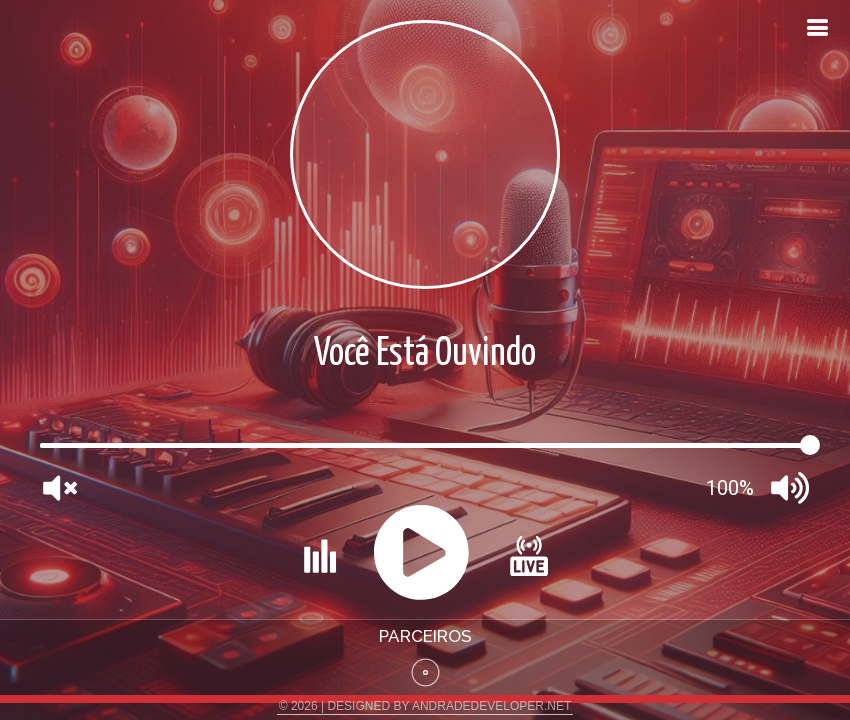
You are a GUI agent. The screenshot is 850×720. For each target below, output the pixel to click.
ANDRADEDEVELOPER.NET (491, 706)
